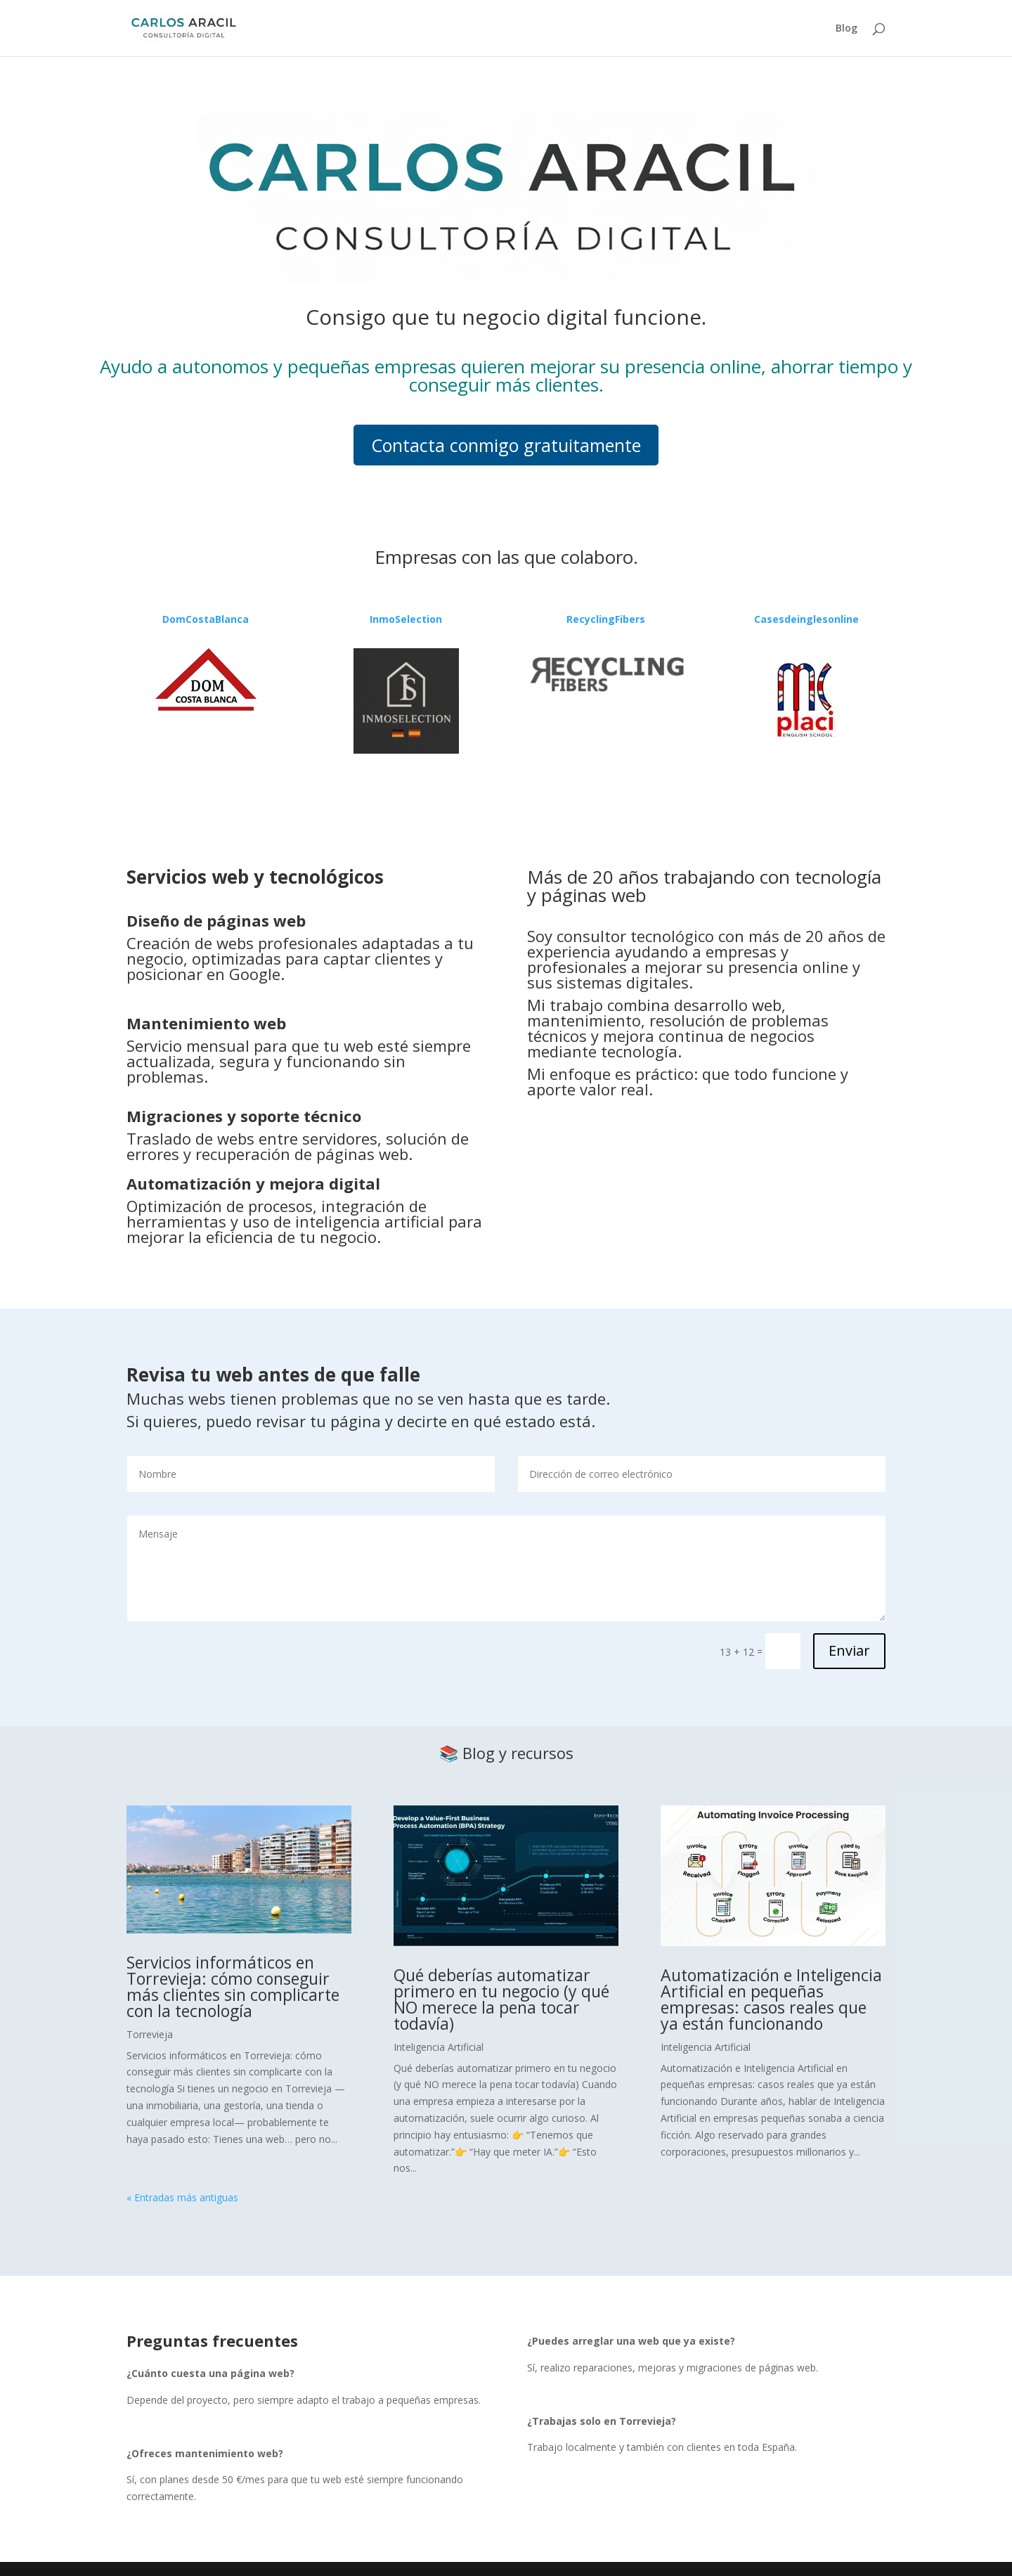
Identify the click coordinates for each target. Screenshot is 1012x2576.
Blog (846, 28)
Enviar (849, 1650)
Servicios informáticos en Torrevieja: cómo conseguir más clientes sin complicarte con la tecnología (232, 1986)
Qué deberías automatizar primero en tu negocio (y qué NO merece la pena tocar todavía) (501, 1999)
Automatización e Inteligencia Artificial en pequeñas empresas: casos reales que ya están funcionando (771, 1999)
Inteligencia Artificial (439, 2047)
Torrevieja (149, 2034)
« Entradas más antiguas (182, 2197)
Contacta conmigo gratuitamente (506, 445)
